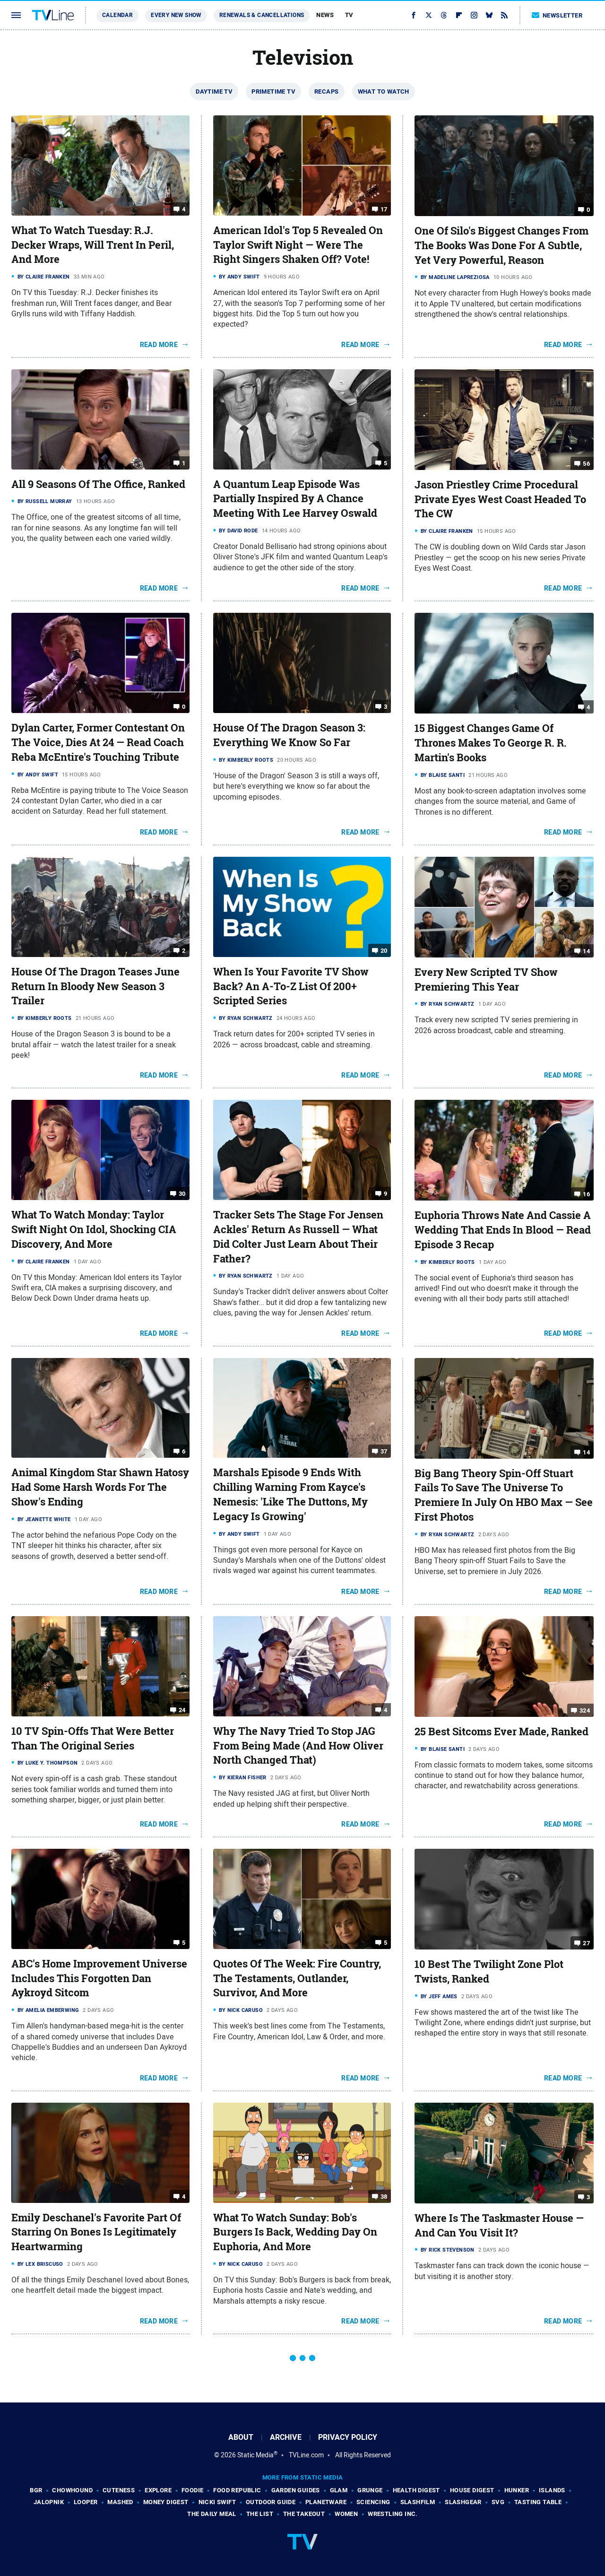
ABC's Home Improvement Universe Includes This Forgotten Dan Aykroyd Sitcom (99, 1978)
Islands (552, 2490)
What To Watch (383, 91)
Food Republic (237, 2490)
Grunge (369, 2490)
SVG (498, 2502)
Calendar (117, 15)
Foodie (192, 2490)
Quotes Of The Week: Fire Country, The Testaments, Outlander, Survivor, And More (297, 1978)
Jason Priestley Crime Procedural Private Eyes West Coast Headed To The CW (500, 499)
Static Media (255, 2455)
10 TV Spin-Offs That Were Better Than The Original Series (92, 1738)
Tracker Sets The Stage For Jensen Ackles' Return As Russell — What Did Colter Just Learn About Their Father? (298, 1236)
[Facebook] (413, 15)
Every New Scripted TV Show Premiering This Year (486, 979)
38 (384, 2196)
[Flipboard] (459, 15)
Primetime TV (273, 91)
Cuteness (119, 2490)
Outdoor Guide (270, 2502)
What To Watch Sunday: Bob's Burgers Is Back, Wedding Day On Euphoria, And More (295, 2232)
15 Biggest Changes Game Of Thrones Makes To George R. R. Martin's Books (491, 743)
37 (384, 1451)
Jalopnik (49, 2502)
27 (586, 1943)
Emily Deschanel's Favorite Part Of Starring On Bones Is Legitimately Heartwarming (96, 2232)
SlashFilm (417, 2502)
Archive (286, 2437)
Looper (85, 2502)
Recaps (326, 91)
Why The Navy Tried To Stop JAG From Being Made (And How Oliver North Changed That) (298, 1745)
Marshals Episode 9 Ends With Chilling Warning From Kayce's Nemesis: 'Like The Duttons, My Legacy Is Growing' (290, 1494)
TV (349, 14)
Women (346, 2513)
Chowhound (72, 2490)
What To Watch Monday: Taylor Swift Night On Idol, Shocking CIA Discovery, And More (93, 1229)
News (325, 14)
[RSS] (504, 15)
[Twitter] (428, 15)
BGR (36, 2490)
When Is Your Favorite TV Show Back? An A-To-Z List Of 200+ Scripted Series (291, 986)
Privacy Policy (347, 2437)
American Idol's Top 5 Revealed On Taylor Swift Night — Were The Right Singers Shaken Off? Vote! (298, 245)
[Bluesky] (489, 15)
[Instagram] (474, 15)
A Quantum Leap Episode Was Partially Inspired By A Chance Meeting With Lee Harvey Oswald (295, 499)
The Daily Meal (211, 2513)
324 (584, 1710)
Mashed (120, 2502)
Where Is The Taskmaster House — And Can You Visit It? (499, 2225)
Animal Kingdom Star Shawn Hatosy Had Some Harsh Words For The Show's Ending (100, 1487)
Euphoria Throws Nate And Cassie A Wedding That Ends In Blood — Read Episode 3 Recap (503, 1230)
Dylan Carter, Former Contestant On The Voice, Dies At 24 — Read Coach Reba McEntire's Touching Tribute (98, 742)
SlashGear (463, 2502)
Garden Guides (295, 2490)
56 (586, 463)
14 (586, 951)
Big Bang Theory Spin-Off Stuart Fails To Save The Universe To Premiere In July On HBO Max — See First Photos (504, 1495)
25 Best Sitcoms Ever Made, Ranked (501, 1731)
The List (259, 2513)
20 (384, 950)
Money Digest (166, 2502)
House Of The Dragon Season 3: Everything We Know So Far (289, 735)
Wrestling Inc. (393, 2513)
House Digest (472, 2490)
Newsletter (557, 15)
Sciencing (373, 2502)
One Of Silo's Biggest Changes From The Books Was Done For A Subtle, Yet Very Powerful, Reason (501, 245)
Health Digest (416, 2490)
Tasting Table (538, 2502)
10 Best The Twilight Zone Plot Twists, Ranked (489, 1971)
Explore (158, 2490)
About (240, 2437)
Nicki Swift (217, 2502)
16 (586, 1194)
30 (182, 1193)
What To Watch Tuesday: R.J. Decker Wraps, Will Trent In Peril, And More (92, 245)
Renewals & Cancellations (261, 15)
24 (182, 1710)
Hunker (516, 2490)
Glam (339, 2490)
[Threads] (444, 15)
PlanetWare (325, 2502)
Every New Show (176, 15)
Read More (159, 344)
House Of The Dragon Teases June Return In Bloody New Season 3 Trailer (95, 986)
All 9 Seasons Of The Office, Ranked (98, 484)
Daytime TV (214, 91)
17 (384, 209)
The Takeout (304, 2513)
